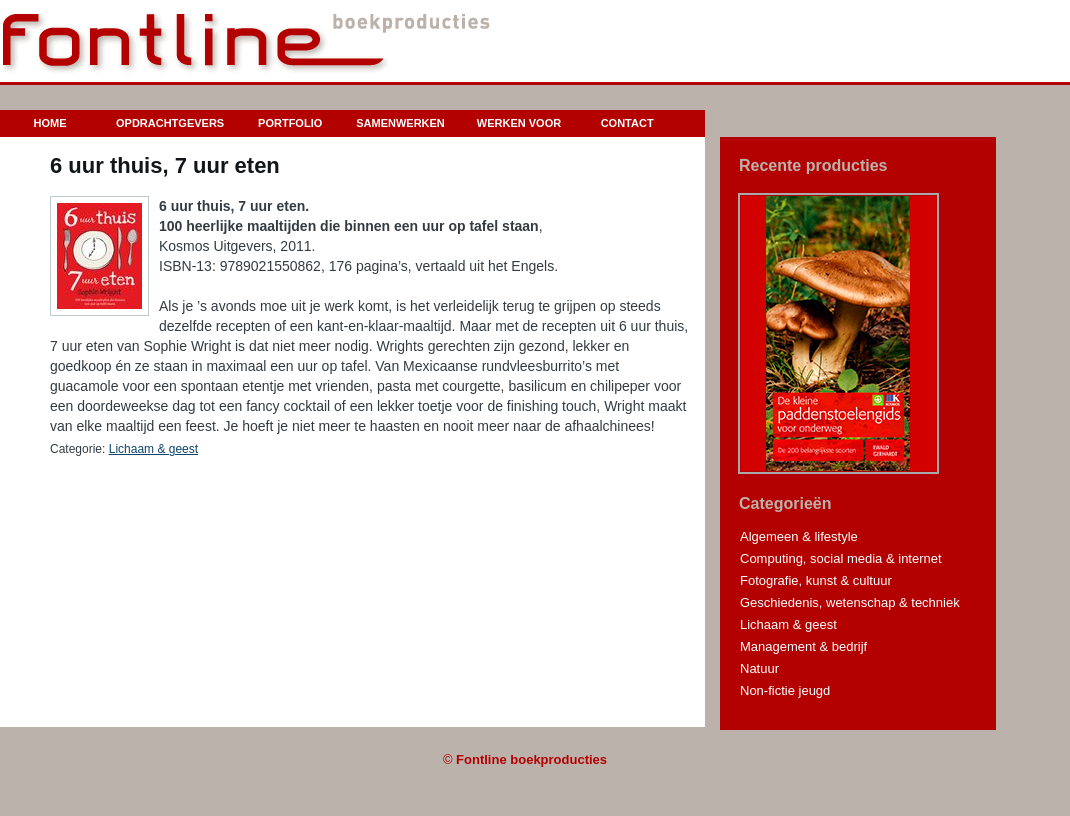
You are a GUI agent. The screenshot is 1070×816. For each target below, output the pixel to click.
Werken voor (519, 123)
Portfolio (290, 123)
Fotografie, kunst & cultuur (816, 580)
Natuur (759, 668)
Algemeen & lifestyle (799, 536)
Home (50, 123)
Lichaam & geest (153, 449)
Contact (627, 123)
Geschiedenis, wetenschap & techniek (850, 602)
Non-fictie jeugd (785, 690)
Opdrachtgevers (170, 123)
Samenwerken (400, 123)
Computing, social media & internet (841, 558)
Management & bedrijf (803, 646)
